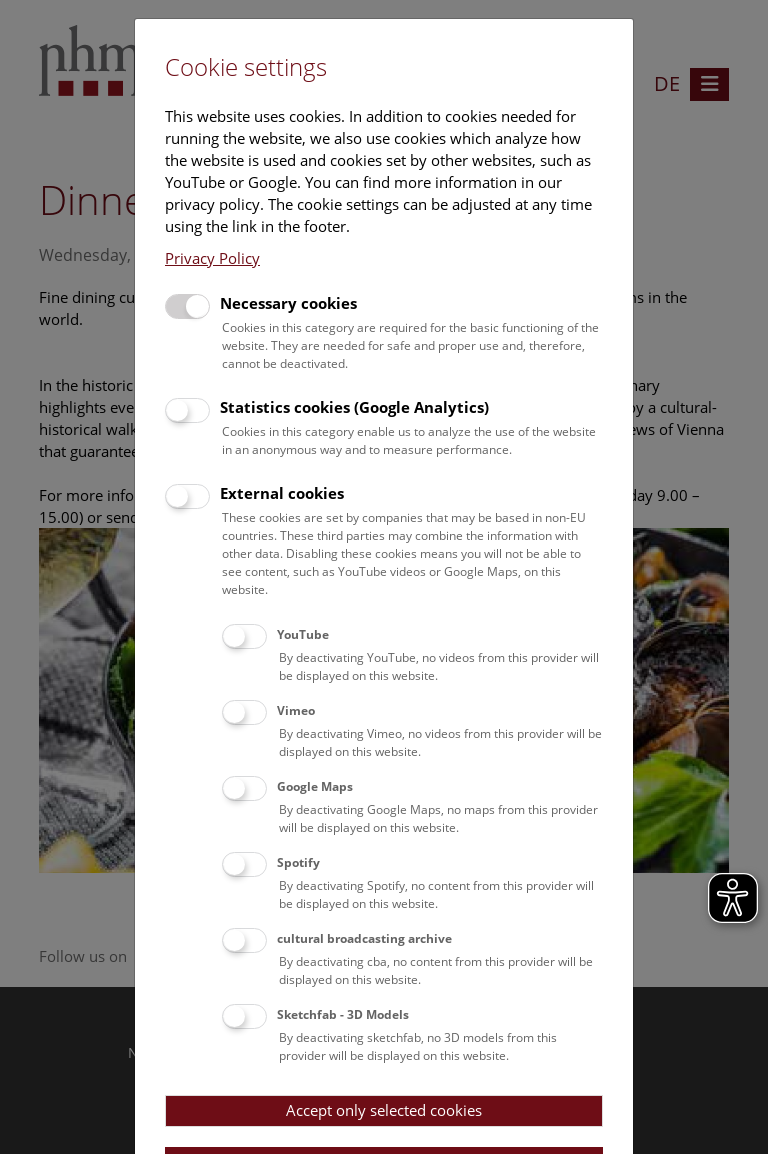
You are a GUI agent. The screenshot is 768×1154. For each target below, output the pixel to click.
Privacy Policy (212, 258)
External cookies (282, 493)
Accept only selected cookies (384, 1110)
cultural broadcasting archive (364, 938)
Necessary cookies (288, 303)
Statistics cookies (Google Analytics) (354, 407)
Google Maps (315, 786)
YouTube (303, 634)
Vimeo (296, 710)
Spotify (298, 862)
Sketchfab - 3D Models (343, 1014)
